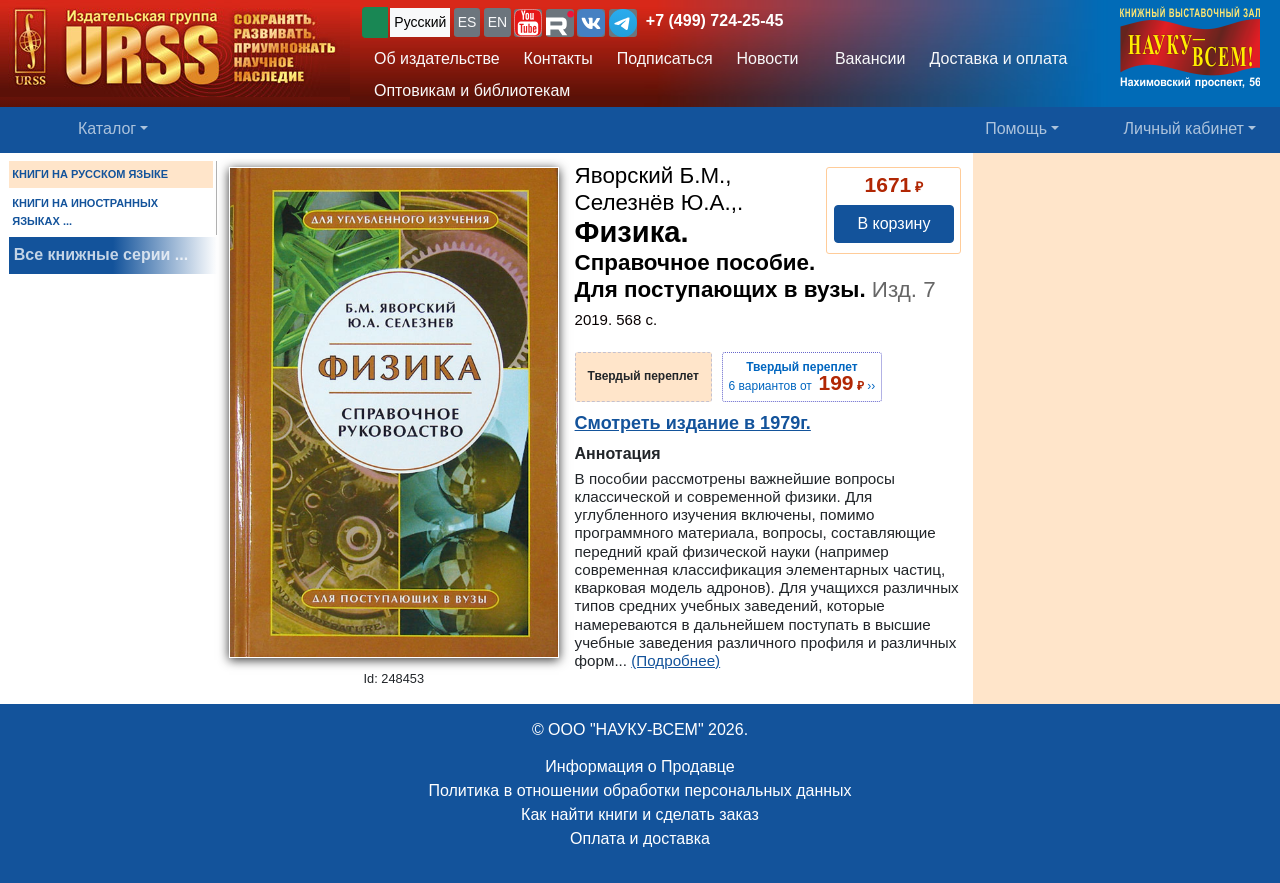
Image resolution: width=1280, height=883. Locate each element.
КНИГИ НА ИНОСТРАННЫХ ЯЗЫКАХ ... (85, 212)
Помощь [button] (1016, 128)
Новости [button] (768, 58)
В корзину (893, 223)
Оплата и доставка (640, 838)
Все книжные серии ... (101, 254)
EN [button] (497, 22)
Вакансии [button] (864, 58)
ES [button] (467, 22)
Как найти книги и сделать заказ (640, 814)
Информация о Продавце (639, 766)
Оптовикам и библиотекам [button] (472, 90)
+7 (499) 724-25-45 (714, 20)
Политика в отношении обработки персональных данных (639, 790)
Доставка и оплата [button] (998, 58)
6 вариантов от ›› (802, 377)
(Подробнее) (675, 660)
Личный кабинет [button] (1184, 128)
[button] (528, 23)
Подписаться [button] (665, 58)
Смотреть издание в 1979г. (693, 423)
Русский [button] (420, 22)
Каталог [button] (107, 128)
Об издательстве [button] (437, 58)
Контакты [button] (558, 58)
